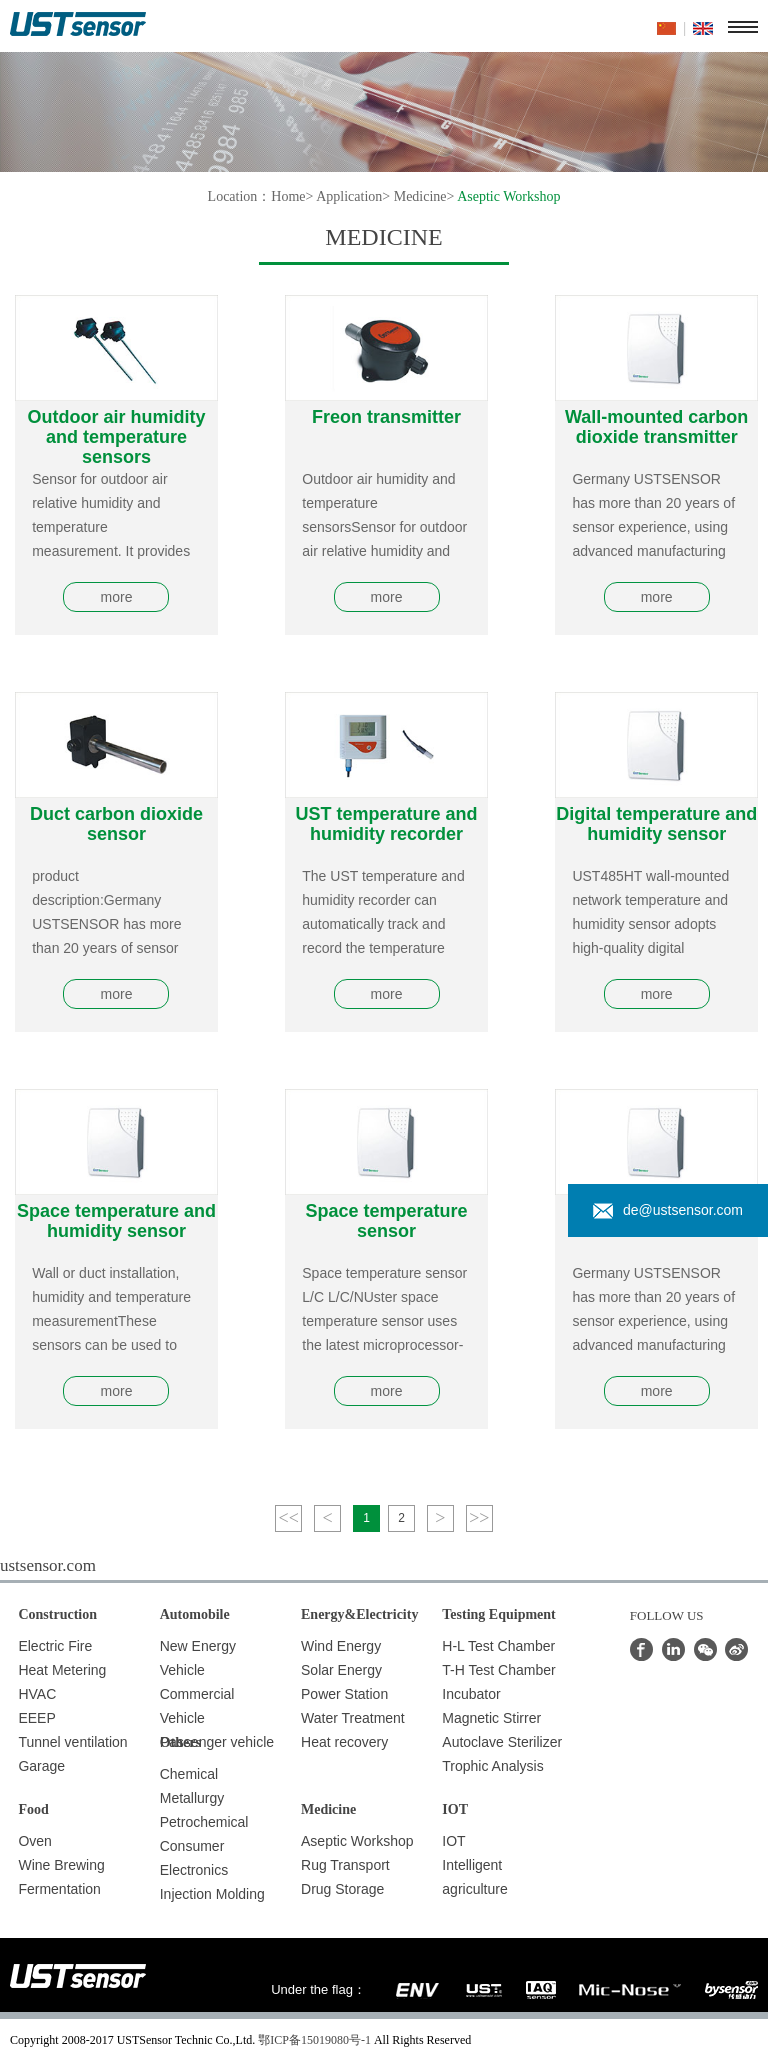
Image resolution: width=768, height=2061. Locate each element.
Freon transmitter (386, 417)
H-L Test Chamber (498, 1646)
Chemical (189, 1774)
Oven (34, 1841)
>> (479, 1518)
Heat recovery (344, 1742)
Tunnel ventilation (72, 1742)
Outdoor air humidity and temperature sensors (116, 437)
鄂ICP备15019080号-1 (314, 2040)
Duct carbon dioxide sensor (116, 824)
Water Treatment (353, 1718)
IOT (453, 1841)
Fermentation (59, 1889)
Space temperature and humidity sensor (116, 1221)
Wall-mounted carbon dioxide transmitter (656, 427)
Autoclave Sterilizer (502, 1742)
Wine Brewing (61, 1865)
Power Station (344, 1694)
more (117, 597)
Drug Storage (342, 1889)
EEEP (36, 1718)
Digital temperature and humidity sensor (656, 824)
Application (349, 196)
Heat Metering (62, 1670)
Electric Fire (55, 1646)
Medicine (420, 196)
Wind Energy (341, 1646)
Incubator (471, 1694)
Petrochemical (204, 1822)
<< (289, 1518)
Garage (41, 1766)
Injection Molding (212, 1894)
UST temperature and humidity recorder (387, 824)
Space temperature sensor (387, 1221)
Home (288, 196)
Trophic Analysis (492, 1766)
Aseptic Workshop (357, 1841)
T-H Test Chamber (498, 1670)
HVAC (37, 1694)
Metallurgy (192, 1798)
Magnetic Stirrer (491, 1718)
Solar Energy (341, 1670)
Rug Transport (345, 1865)
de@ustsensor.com (668, 1210)
